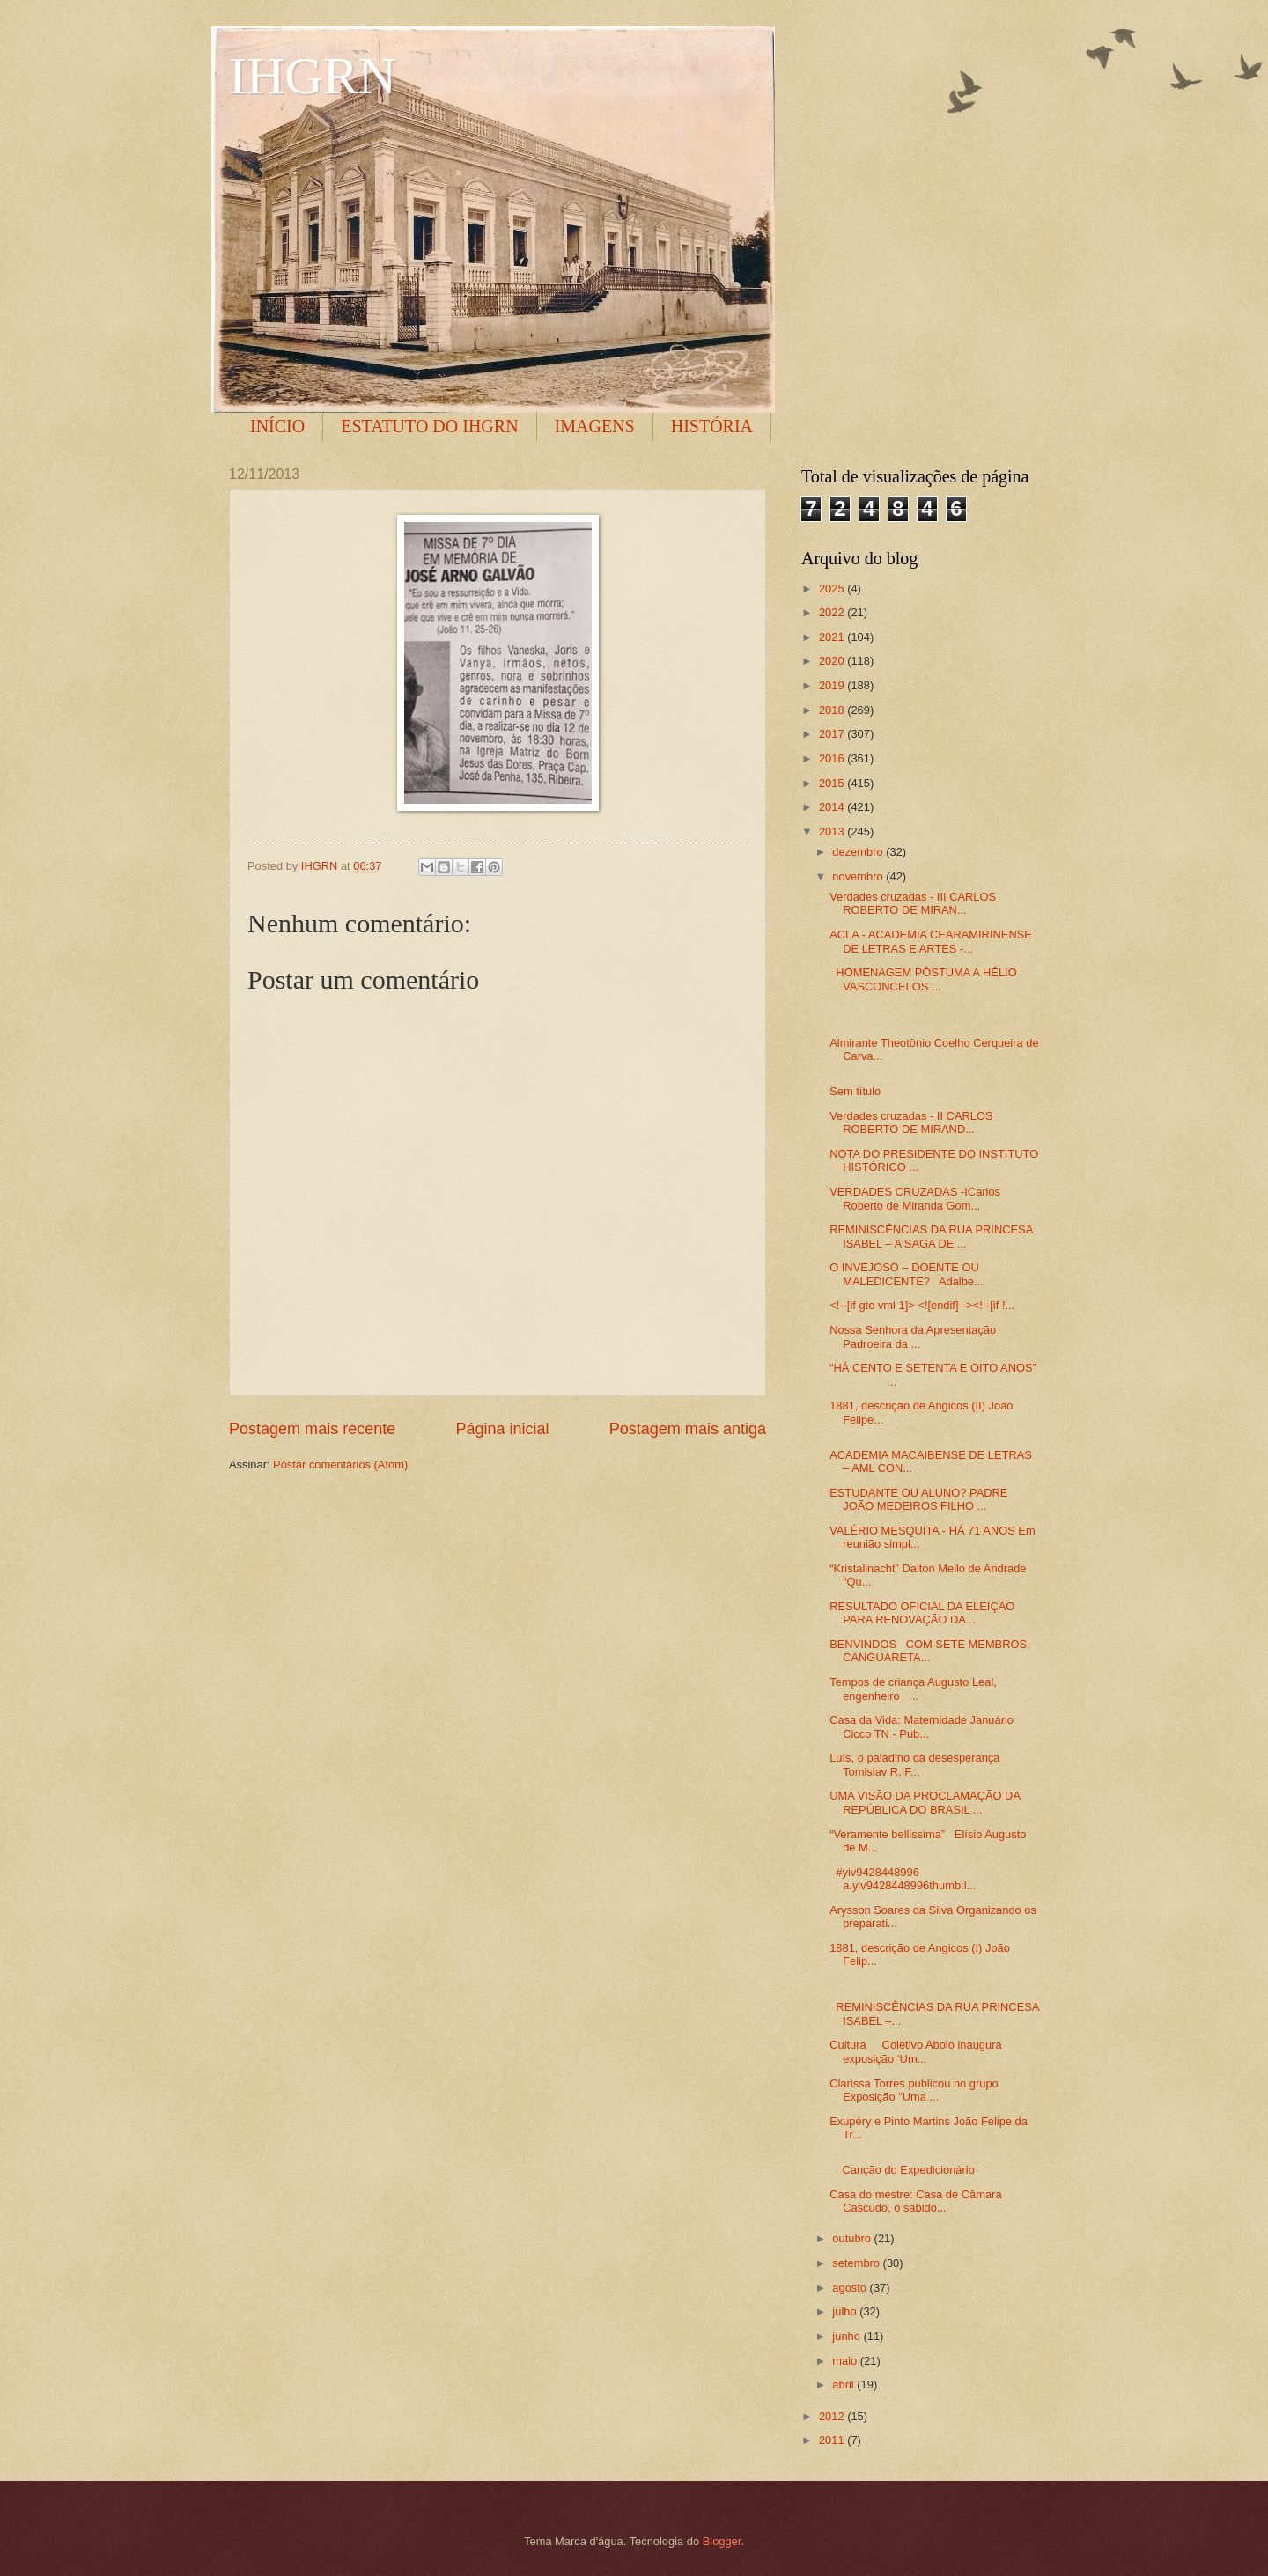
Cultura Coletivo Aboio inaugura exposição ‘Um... (915, 2051)
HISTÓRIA (712, 426)
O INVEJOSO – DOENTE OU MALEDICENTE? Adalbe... (906, 1274)
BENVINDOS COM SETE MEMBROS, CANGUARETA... (929, 1651)
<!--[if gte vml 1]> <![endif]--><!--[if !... (921, 1305)
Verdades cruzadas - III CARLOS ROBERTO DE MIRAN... (912, 903)
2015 (833, 783)
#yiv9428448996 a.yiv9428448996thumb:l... (902, 1879)
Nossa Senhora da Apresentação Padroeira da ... (912, 1336)
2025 (833, 588)
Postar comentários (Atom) (340, 1464)
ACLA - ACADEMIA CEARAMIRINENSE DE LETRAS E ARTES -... (930, 941)
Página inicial (502, 1429)
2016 (833, 758)
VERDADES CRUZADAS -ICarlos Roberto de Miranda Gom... (914, 1198)
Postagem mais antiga (687, 1429)
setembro (857, 2263)
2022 (833, 612)
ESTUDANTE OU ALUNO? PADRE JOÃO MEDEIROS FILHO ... (918, 1499)
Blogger (722, 2541)
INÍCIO (277, 426)
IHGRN (312, 76)
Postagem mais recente (312, 1429)
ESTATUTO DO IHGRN (429, 426)
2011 (833, 2440)
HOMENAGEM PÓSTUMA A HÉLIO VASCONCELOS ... (922, 979)
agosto (850, 2287)
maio (845, 2360)
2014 (833, 806)
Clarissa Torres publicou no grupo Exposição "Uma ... (914, 2090)
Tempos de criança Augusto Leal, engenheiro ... (913, 1688)
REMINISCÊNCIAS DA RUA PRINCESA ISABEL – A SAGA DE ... (930, 1236)
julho (845, 2311)
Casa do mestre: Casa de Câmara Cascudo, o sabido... (915, 2201)
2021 (833, 637)
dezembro (859, 851)
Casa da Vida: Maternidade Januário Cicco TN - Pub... (921, 1726)
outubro (853, 2238)
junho (847, 2336)
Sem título (855, 1091)
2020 (833, 660)
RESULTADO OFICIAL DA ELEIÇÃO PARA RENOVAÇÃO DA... (921, 1613)
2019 (833, 685)
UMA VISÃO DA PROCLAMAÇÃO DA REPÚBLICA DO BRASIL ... (924, 1802)
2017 (833, 733)
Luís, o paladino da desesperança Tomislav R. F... (914, 1764)
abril (844, 2384)
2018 (833, 710)
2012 (833, 2416)
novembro (859, 876)
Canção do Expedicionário (902, 2169)
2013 (833, 831)
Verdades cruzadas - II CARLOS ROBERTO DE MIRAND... (910, 1122)
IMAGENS (595, 426)
